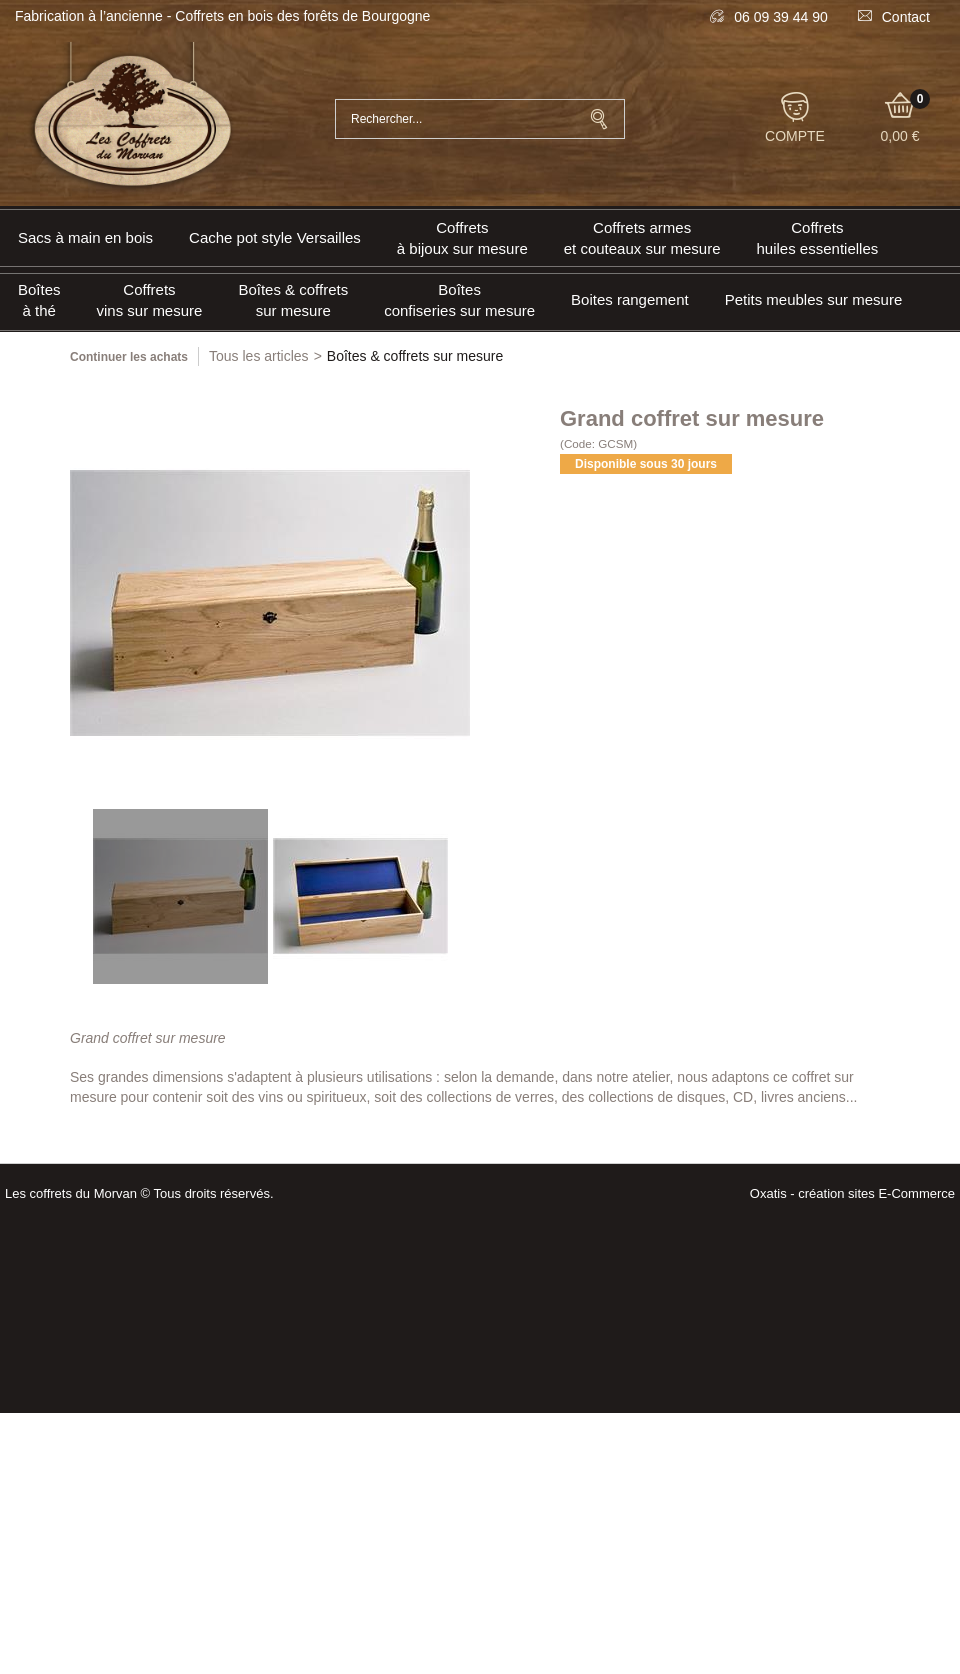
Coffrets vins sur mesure (150, 300)
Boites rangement (630, 299)
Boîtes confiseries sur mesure (459, 300)
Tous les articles (259, 356)
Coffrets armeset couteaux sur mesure (642, 238)
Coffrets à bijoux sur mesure (462, 238)
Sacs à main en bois (85, 237)
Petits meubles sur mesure (814, 299)
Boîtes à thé (39, 300)
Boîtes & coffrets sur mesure (293, 300)
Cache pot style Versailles (275, 237)
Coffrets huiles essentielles (818, 238)
